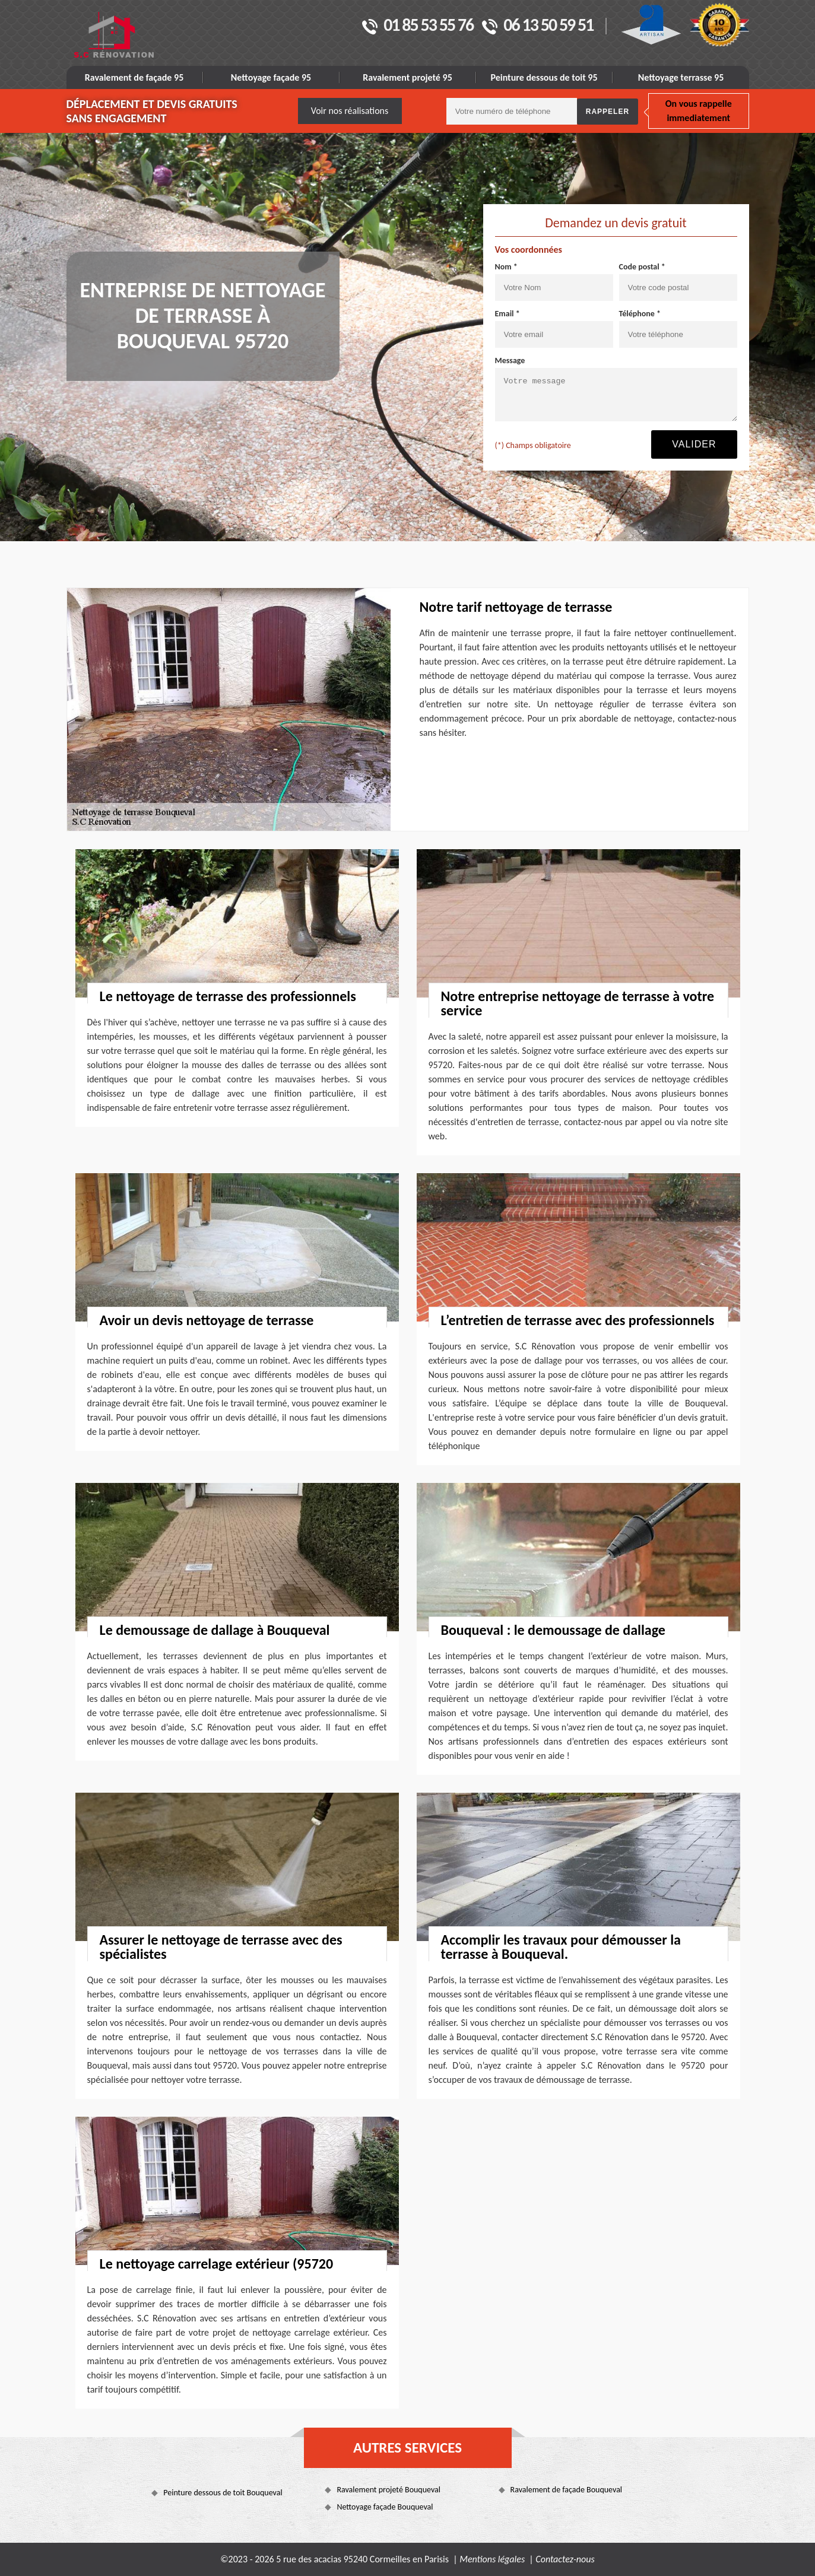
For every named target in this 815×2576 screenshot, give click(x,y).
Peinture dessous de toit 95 (543, 77)
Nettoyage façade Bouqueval (385, 2507)
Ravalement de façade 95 (134, 77)
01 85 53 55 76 (417, 26)
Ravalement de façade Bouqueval (566, 2490)
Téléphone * (640, 314)
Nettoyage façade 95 (271, 77)
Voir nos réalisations (350, 110)
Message (510, 360)
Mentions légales (492, 2559)
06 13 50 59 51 (537, 26)
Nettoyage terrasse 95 (681, 77)
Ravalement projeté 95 (407, 77)
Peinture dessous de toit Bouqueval (222, 2493)
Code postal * (642, 267)
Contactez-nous (564, 2559)
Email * (507, 314)
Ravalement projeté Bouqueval (388, 2490)
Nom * (506, 267)
